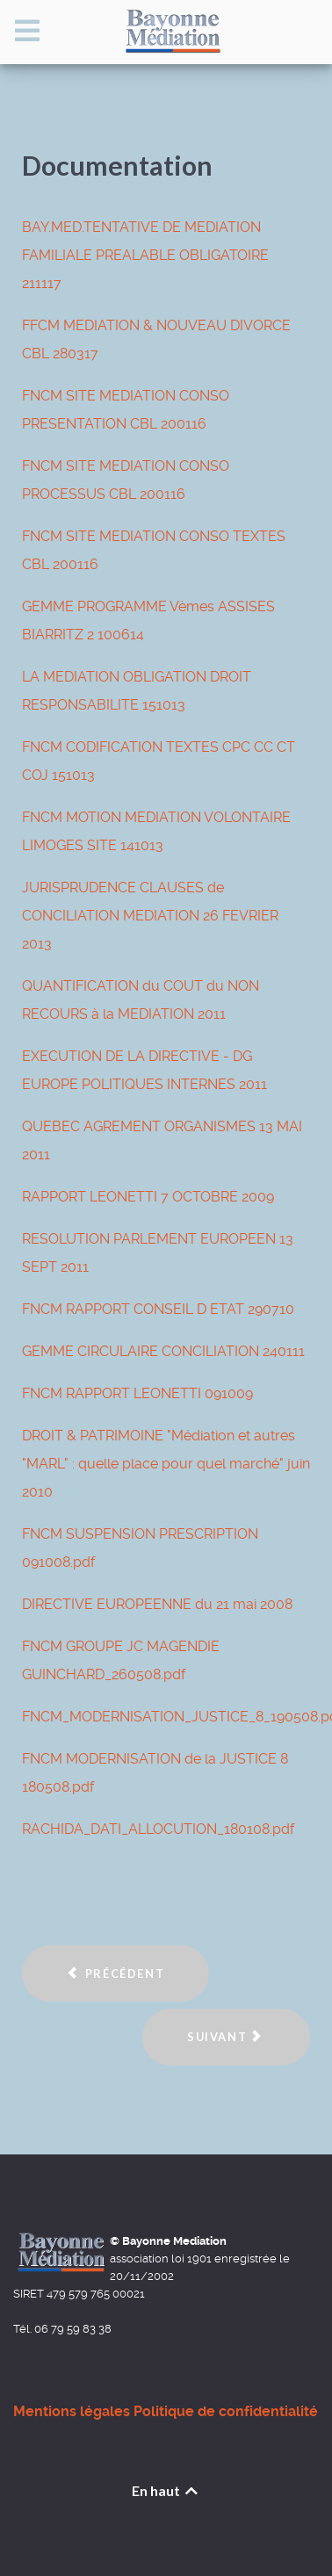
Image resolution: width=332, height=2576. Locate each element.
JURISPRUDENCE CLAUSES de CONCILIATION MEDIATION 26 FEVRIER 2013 (150, 915)
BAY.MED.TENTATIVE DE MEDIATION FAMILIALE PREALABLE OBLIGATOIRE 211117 (145, 255)
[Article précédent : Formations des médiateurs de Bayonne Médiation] (115, 1973)
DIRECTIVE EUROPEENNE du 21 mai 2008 (157, 1604)
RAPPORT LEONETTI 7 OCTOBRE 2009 (148, 1196)
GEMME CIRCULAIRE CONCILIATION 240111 (163, 1351)
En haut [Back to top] (166, 2490)
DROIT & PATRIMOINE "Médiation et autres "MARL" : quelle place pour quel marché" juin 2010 (166, 1463)
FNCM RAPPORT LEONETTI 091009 (137, 1393)
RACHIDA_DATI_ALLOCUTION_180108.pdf (158, 1829)
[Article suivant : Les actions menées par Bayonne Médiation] (226, 2037)
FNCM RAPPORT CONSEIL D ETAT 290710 (158, 1309)
